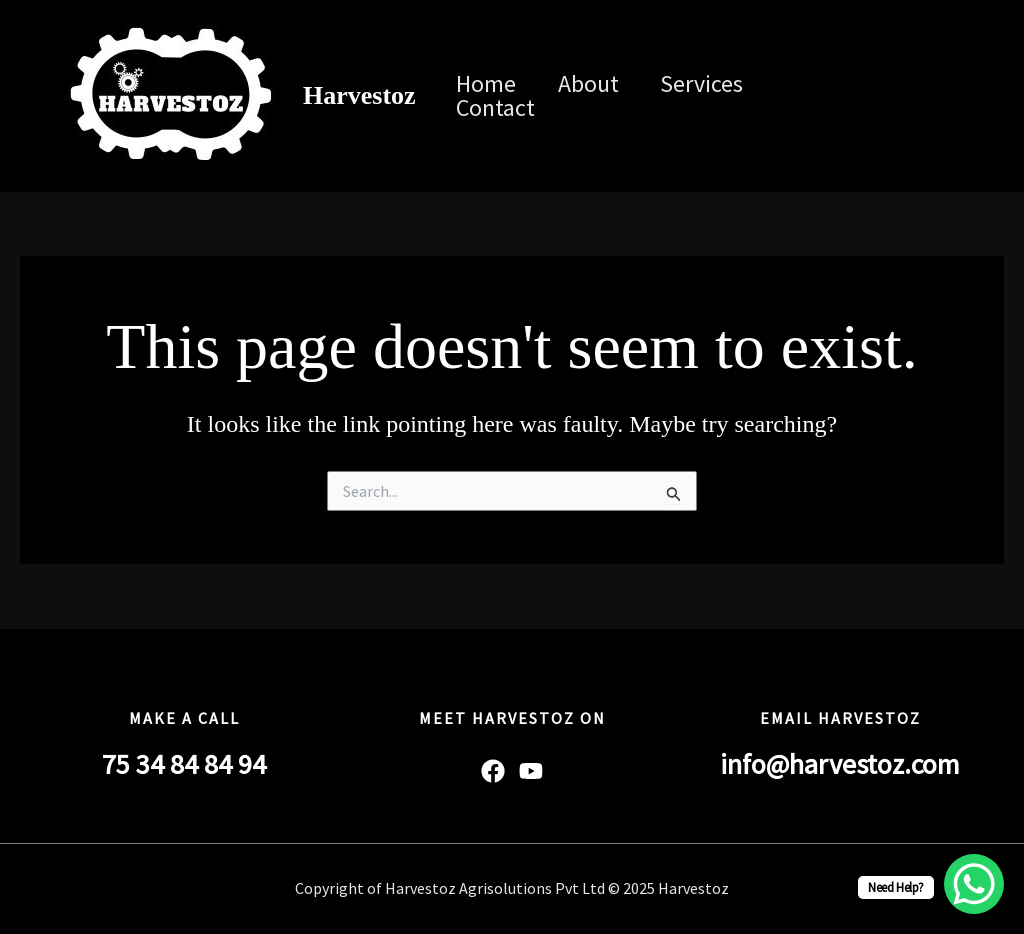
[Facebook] (823, 85)
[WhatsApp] (829, 110)
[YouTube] (859, 110)
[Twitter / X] (943, 85)
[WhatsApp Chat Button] (974, 884)
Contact (499, 108)
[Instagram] (883, 85)
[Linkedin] (913, 85)
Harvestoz (359, 95)
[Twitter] (853, 85)
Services (718, 84)
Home (490, 84)
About (598, 84)
